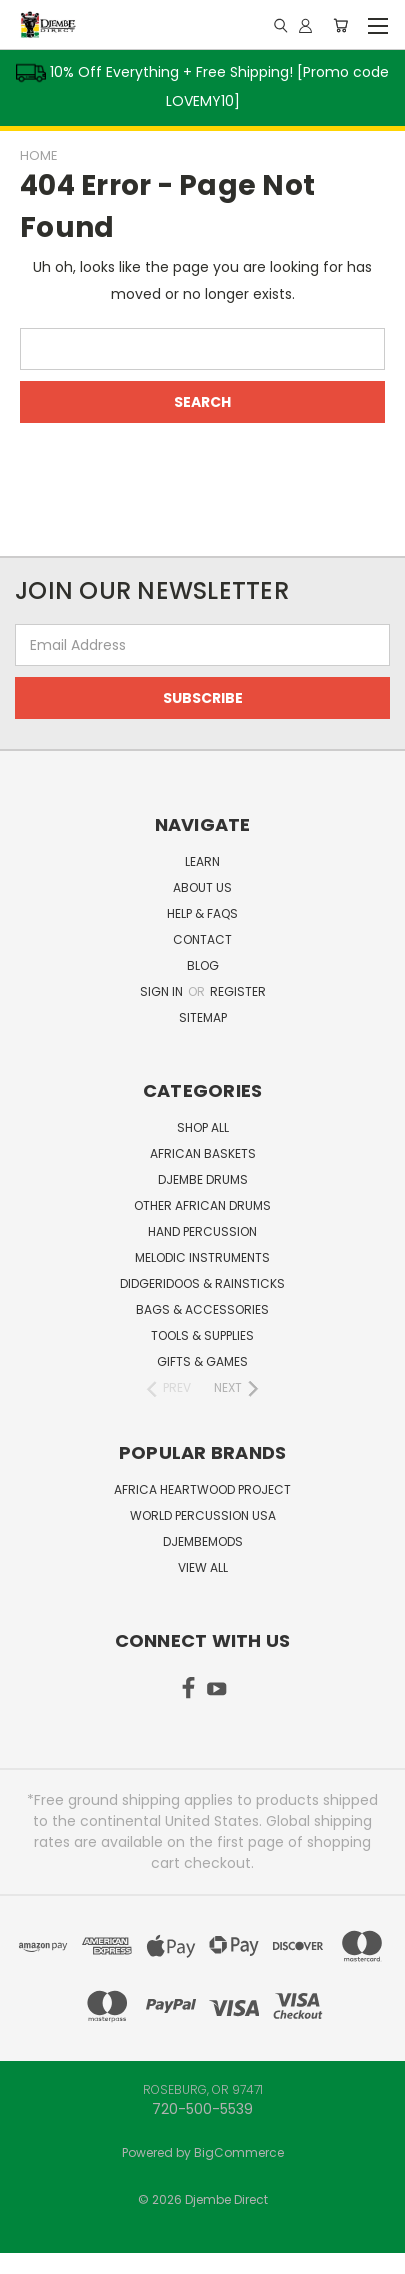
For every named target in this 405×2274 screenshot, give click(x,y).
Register (238, 991)
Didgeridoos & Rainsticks (202, 1283)
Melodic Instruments (202, 1257)
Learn (202, 861)
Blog (203, 965)
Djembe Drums (203, 1179)
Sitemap (203, 1017)
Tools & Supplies (202, 1335)
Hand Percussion (202, 1231)
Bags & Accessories (202, 1309)
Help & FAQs (202, 913)
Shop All (203, 1127)
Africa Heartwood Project (202, 1489)
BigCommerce (239, 2152)
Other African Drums (202, 1205)
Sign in (163, 991)
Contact (202, 939)
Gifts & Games (202, 1361)
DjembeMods (203, 1541)
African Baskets (203, 1153)
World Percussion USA (203, 1515)
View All (203, 1567)
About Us (202, 887)
